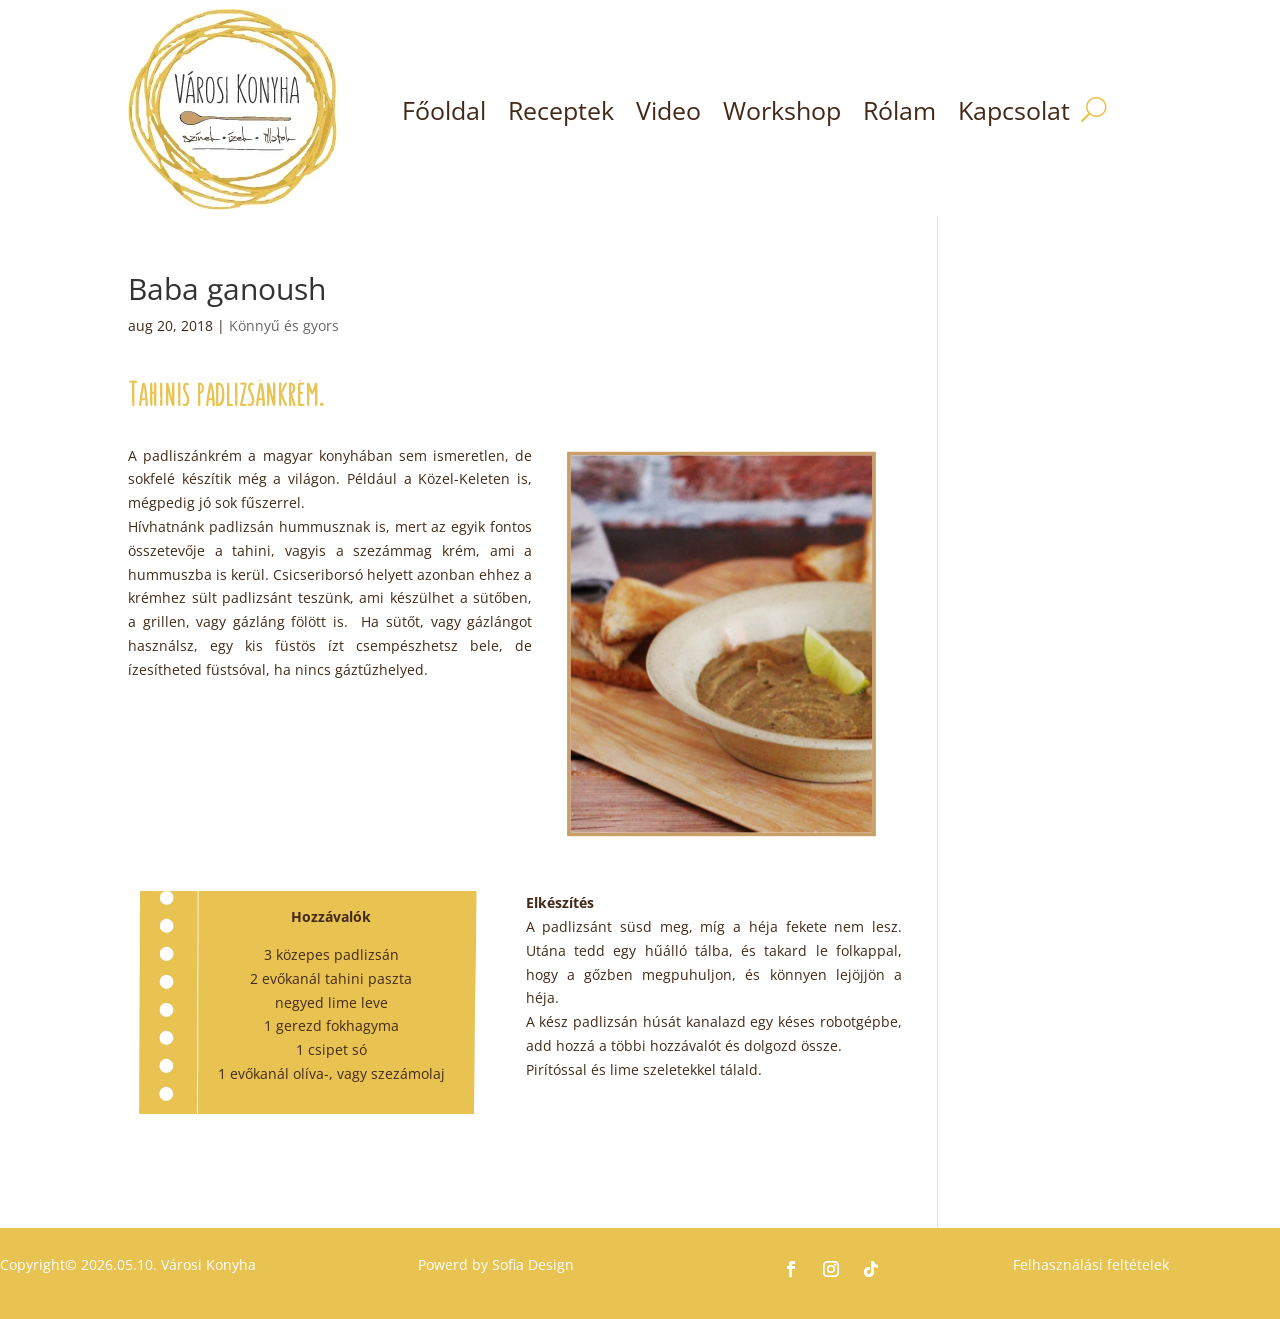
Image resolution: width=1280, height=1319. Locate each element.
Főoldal (444, 110)
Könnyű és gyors (284, 325)
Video (668, 110)
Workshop (782, 110)
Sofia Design (533, 1264)
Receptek (561, 110)
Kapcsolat (1014, 110)
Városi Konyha (206, 1264)
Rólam (899, 110)
